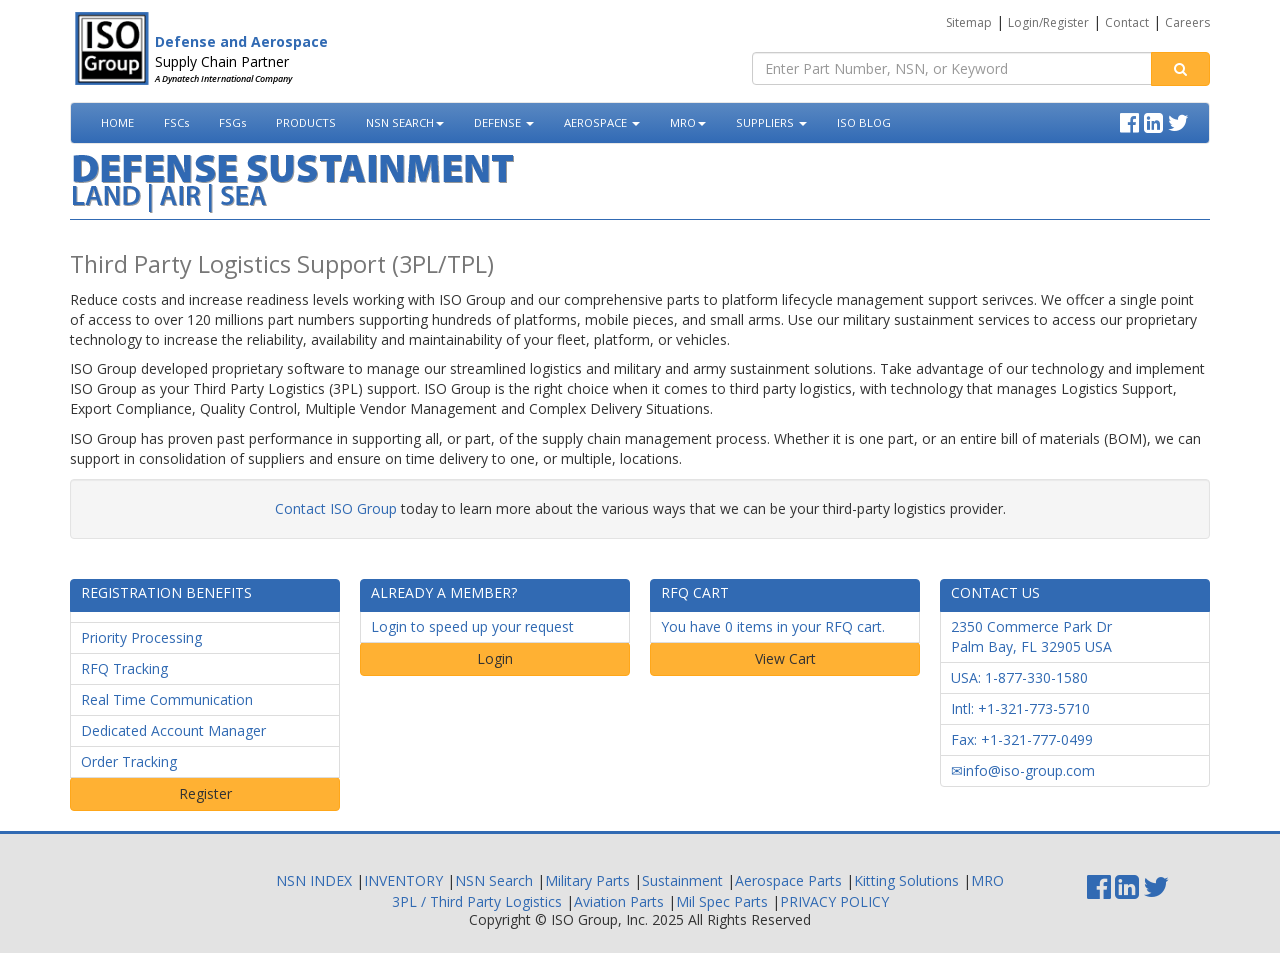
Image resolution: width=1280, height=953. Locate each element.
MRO (688, 122)
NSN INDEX (314, 880)
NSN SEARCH (405, 122)
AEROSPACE (602, 122)
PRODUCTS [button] (306, 122)
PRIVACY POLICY (834, 901)
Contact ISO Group (336, 508)
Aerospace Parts (788, 880)
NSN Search (494, 880)
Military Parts (587, 880)
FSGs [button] (232, 122)
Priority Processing (141, 637)
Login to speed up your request (472, 626)
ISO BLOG (864, 122)
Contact (1127, 22)
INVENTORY (403, 880)
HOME (117, 122)
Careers (1187, 22)
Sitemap (969, 22)
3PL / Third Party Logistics (477, 901)
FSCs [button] (176, 122)
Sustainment (682, 880)
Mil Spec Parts (722, 901)
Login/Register (1048, 22)
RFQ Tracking (124, 668)
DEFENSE (504, 122)
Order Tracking (129, 761)
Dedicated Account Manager (173, 730)
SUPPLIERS (771, 122)
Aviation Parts (619, 901)
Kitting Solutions (906, 880)
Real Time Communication (167, 699)
